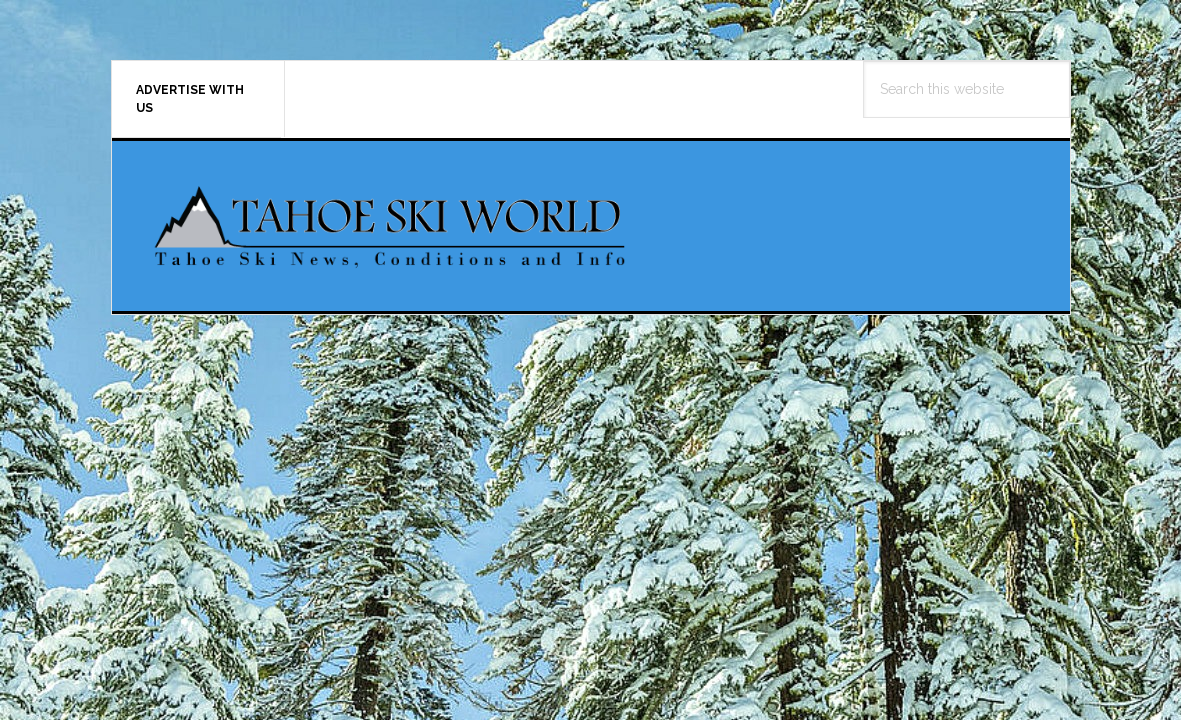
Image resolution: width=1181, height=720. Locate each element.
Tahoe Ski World (392, 226)
